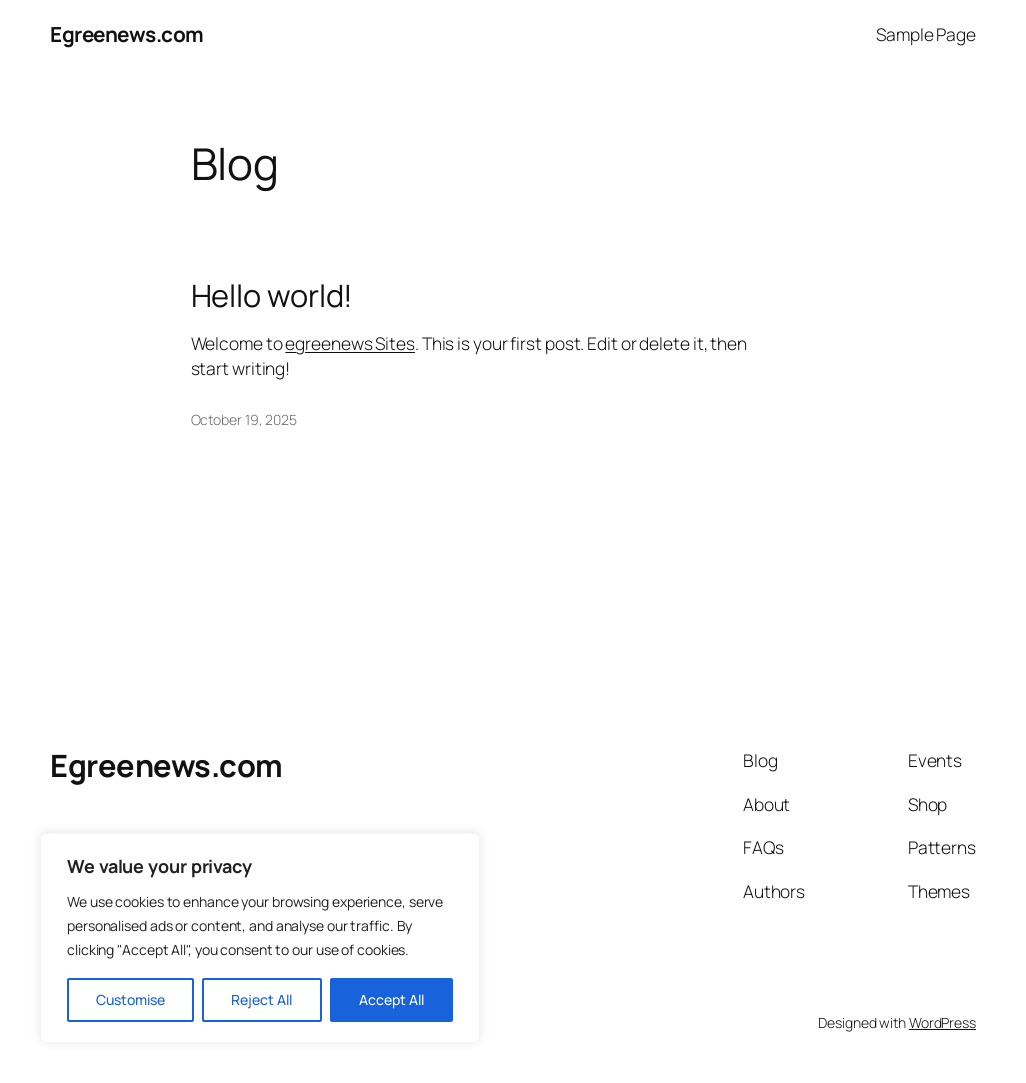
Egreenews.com (127, 34)
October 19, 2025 (244, 419)
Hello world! (272, 295)
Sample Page (926, 34)
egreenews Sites (350, 343)
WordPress (942, 1022)
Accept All (391, 999)
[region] (260, 938)
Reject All (261, 999)
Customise (130, 999)
